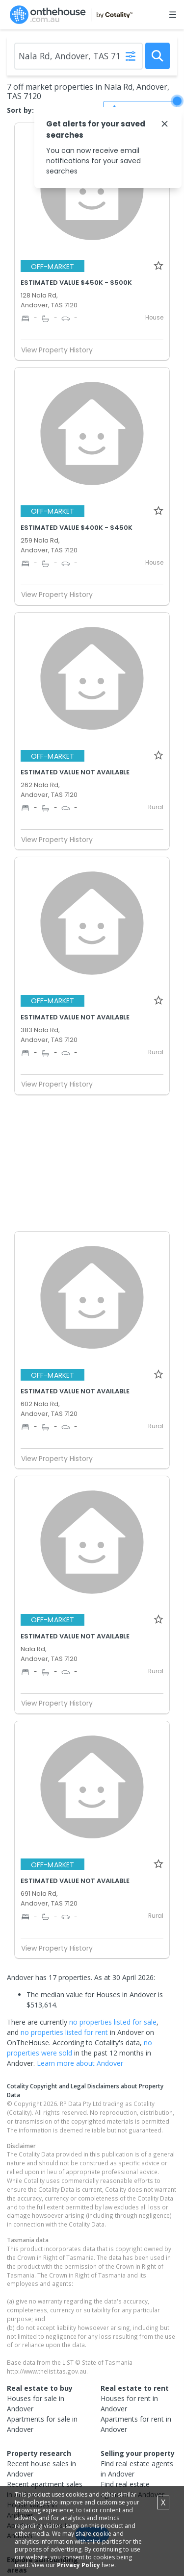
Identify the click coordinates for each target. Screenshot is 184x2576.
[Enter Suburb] (78, 56)
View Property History (61, 350)
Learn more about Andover (80, 2063)
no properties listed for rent (64, 2032)
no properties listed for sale (113, 2022)
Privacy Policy (78, 2565)
